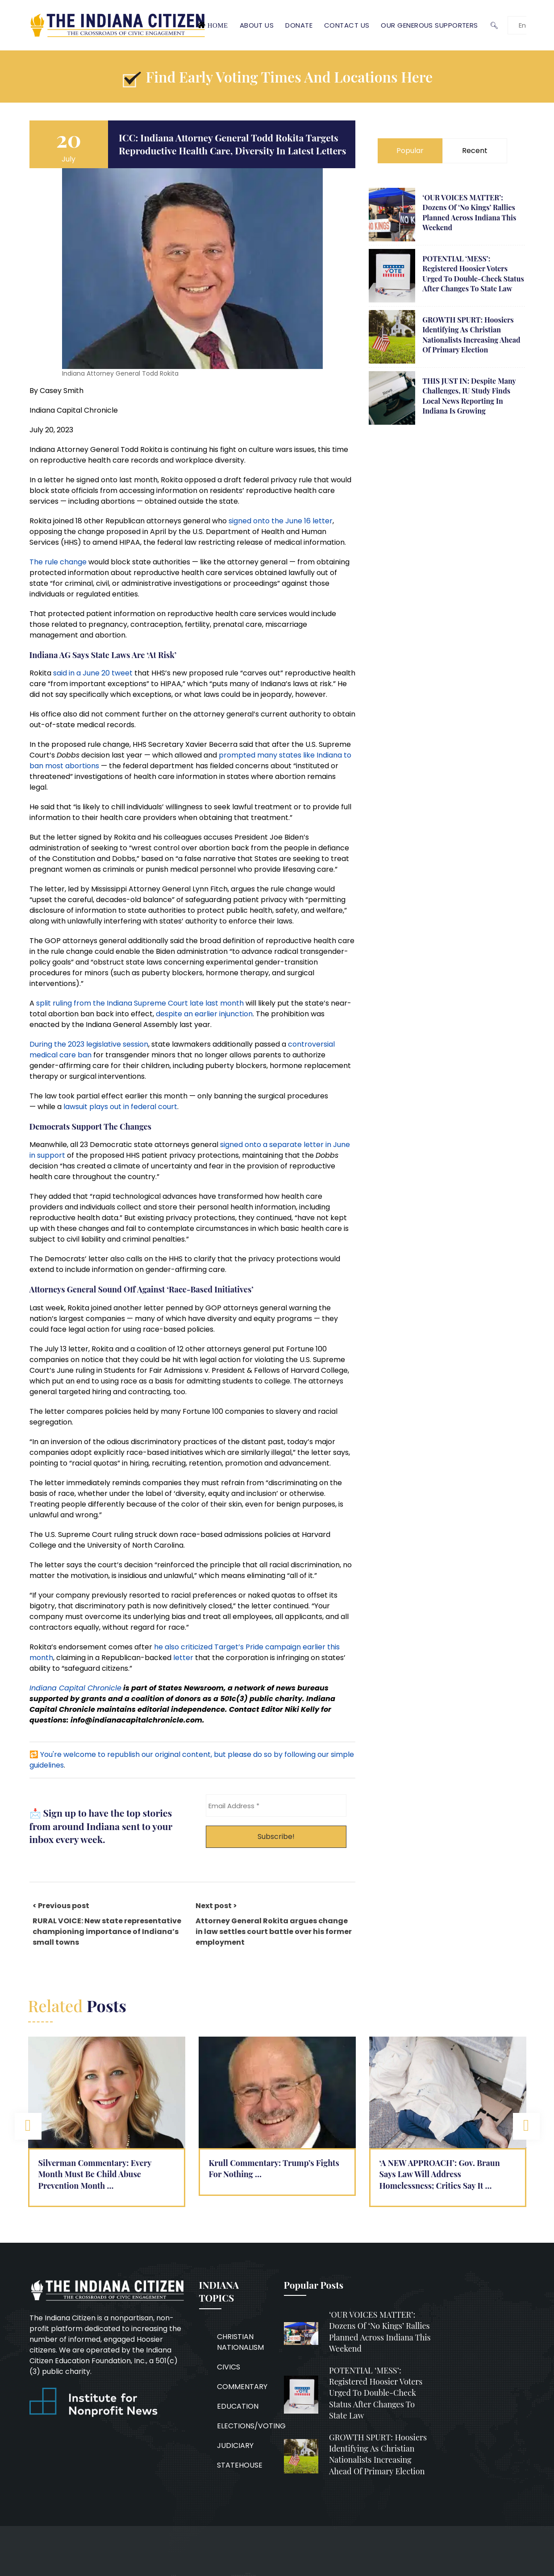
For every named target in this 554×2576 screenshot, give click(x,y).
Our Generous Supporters (429, 25)
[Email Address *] (276, 1805)
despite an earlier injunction (204, 1014)
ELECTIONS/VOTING (251, 2426)
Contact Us (347, 25)
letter (183, 1657)
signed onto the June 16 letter (281, 521)
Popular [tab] (410, 150)
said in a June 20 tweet (93, 673)
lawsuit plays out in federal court (120, 1107)
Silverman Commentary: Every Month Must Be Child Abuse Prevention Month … (95, 2174)
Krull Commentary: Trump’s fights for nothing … (274, 2168)
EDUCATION (237, 2406)
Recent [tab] (474, 150)
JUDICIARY (235, 2445)
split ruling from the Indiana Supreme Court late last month (140, 1003)
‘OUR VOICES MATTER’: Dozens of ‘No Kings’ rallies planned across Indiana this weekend (469, 212)
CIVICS (228, 2367)
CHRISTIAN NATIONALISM (240, 2342)
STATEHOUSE (239, 2465)
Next (526, 2126)
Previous (28, 2126)
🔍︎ (494, 25)
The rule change (58, 562)
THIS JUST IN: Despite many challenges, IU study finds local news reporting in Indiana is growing (469, 395)
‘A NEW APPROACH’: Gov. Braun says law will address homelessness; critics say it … (439, 2174)
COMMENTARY (242, 2386)
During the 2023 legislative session (88, 1044)
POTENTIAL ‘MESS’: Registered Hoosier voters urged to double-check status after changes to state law (473, 273)
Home (218, 25)
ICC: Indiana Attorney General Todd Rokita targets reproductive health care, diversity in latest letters (232, 144)
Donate (298, 25)
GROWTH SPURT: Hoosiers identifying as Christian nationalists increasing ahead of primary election (471, 334)
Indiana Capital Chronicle (75, 1688)
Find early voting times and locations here (289, 76)
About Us (257, 25)
